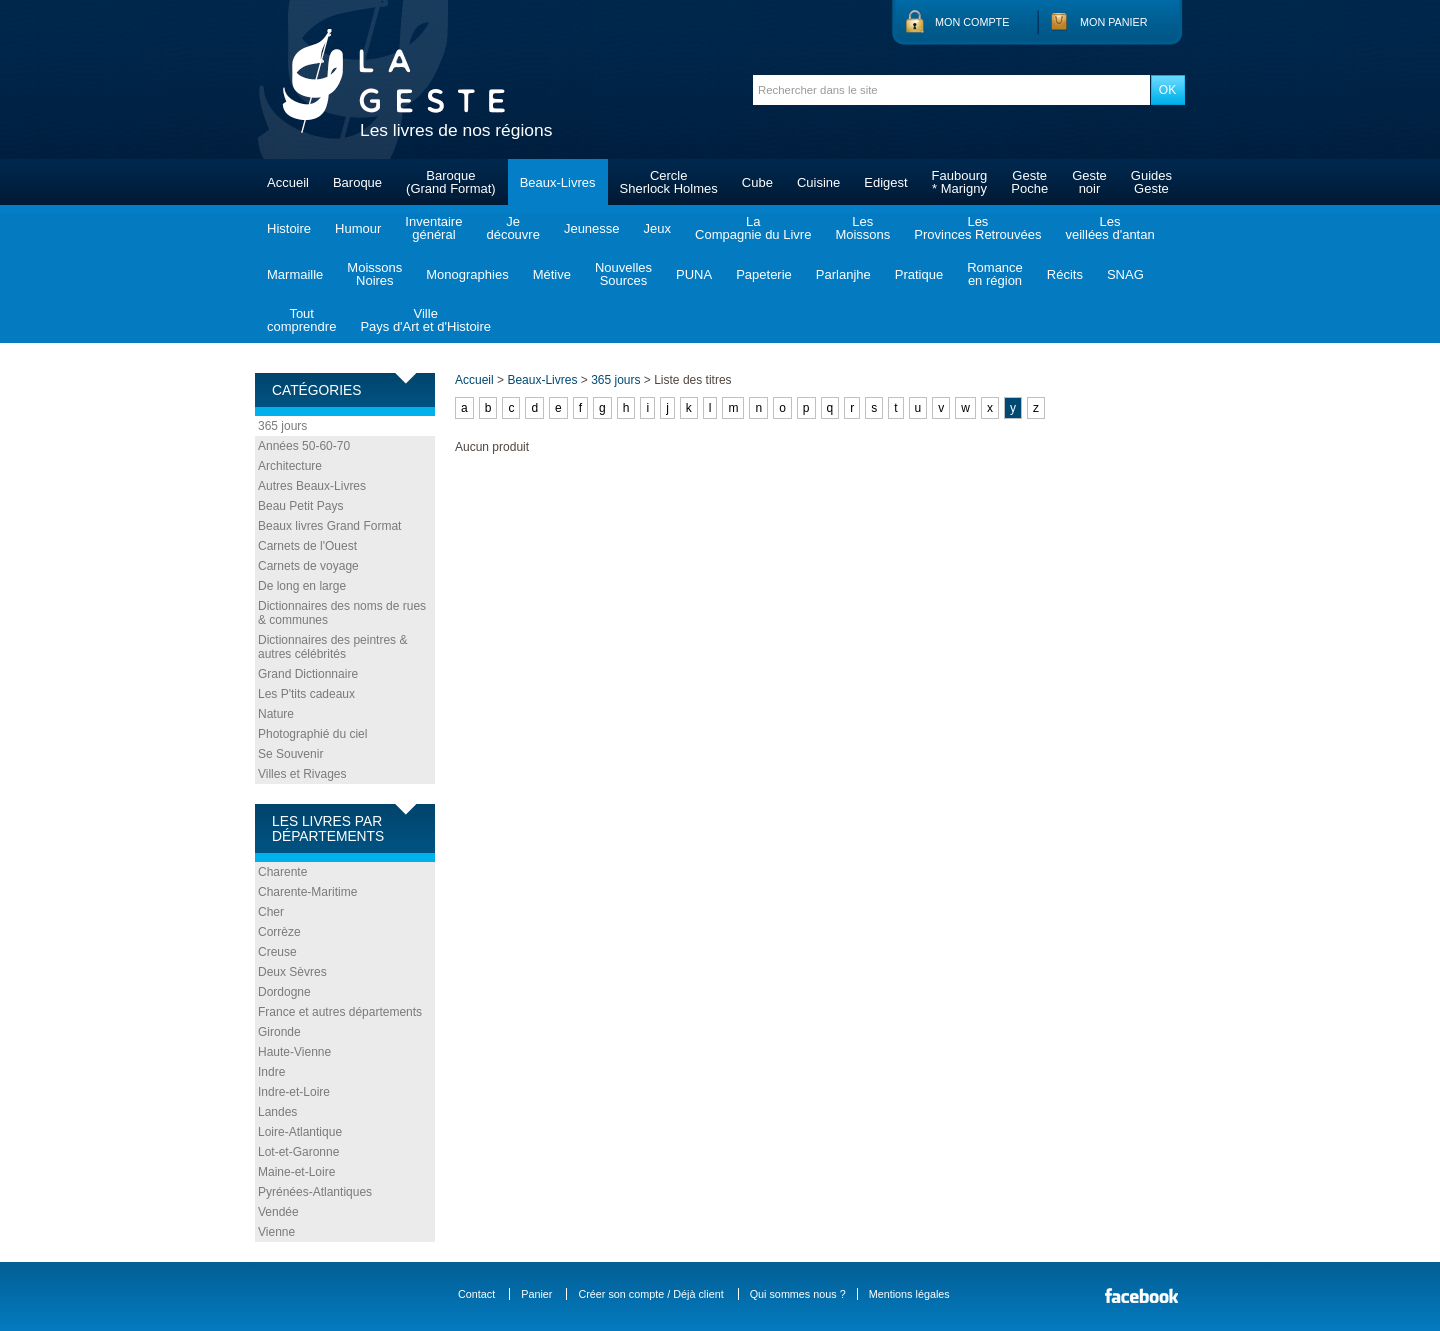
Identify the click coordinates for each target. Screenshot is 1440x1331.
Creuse (277, 952)
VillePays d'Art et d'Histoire (425, 320)
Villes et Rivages (302, 774)
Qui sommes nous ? (798, 1294)
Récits (1065, 274)
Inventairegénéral (433, 228)
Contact (476, 1294)
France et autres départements (340, 1012)
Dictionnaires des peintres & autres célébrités (332, 647)
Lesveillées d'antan (1109, 228)
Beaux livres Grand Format (329, 526)
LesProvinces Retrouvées (977, 228)
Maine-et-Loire (296, 1172)
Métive (552, 274)
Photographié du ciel (312, 734)
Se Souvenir (290, 754)
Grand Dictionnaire (308, 674)
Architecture (290, 466)
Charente (282, 872)
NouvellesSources (623, 274)
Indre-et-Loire (294, 1092)
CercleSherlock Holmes (669, 182)
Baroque (357, 182)
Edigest (885, 182)
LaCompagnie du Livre (753, 228)
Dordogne (284, 992)
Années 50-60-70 (304, 446)
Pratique (919, 274)
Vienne (276, 1232)
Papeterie (764, 274)
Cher (271, 912)
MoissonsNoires (374, 274)
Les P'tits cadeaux (306, 694)
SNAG (1125, 274)
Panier (536, 1294)
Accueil (288, 182)
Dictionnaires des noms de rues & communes (342, 613)
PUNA (694, 274)
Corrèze (279, 932)
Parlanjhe (843, 274)
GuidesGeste (1151, 182)
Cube (757, 182)
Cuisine (818, 182)
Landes (277, 1112)
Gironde (279, 1032)
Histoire (289, 228)
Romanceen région (995, 274)
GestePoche (1029, 182)
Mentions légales (909, 1294)
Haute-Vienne (294, 1052)
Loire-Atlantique (300, 1132)
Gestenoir (1089, 182)
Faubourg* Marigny (960, 182)
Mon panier (1114, 22)
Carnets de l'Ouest (307, 546)
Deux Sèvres (292, 972)
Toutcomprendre (301, 320)
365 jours (282, 426)
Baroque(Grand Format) (451, 182)
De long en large (302, 586)
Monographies (467, 274)
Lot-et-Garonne (298, 1152)
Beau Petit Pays (300, 506)
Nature (276, 714)
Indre (271, 1072)
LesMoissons (862, 228)
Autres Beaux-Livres (312, 486)
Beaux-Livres (558, 182)
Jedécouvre (512, 228)
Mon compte (972, 22)
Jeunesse (592, 228)
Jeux (657, 228)
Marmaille (295, 274)
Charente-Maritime (307, 892)
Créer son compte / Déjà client (650, 1294)
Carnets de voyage (308, 566)
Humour (358, 228)
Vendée (278, 1212)
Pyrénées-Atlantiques (315, 1192)
